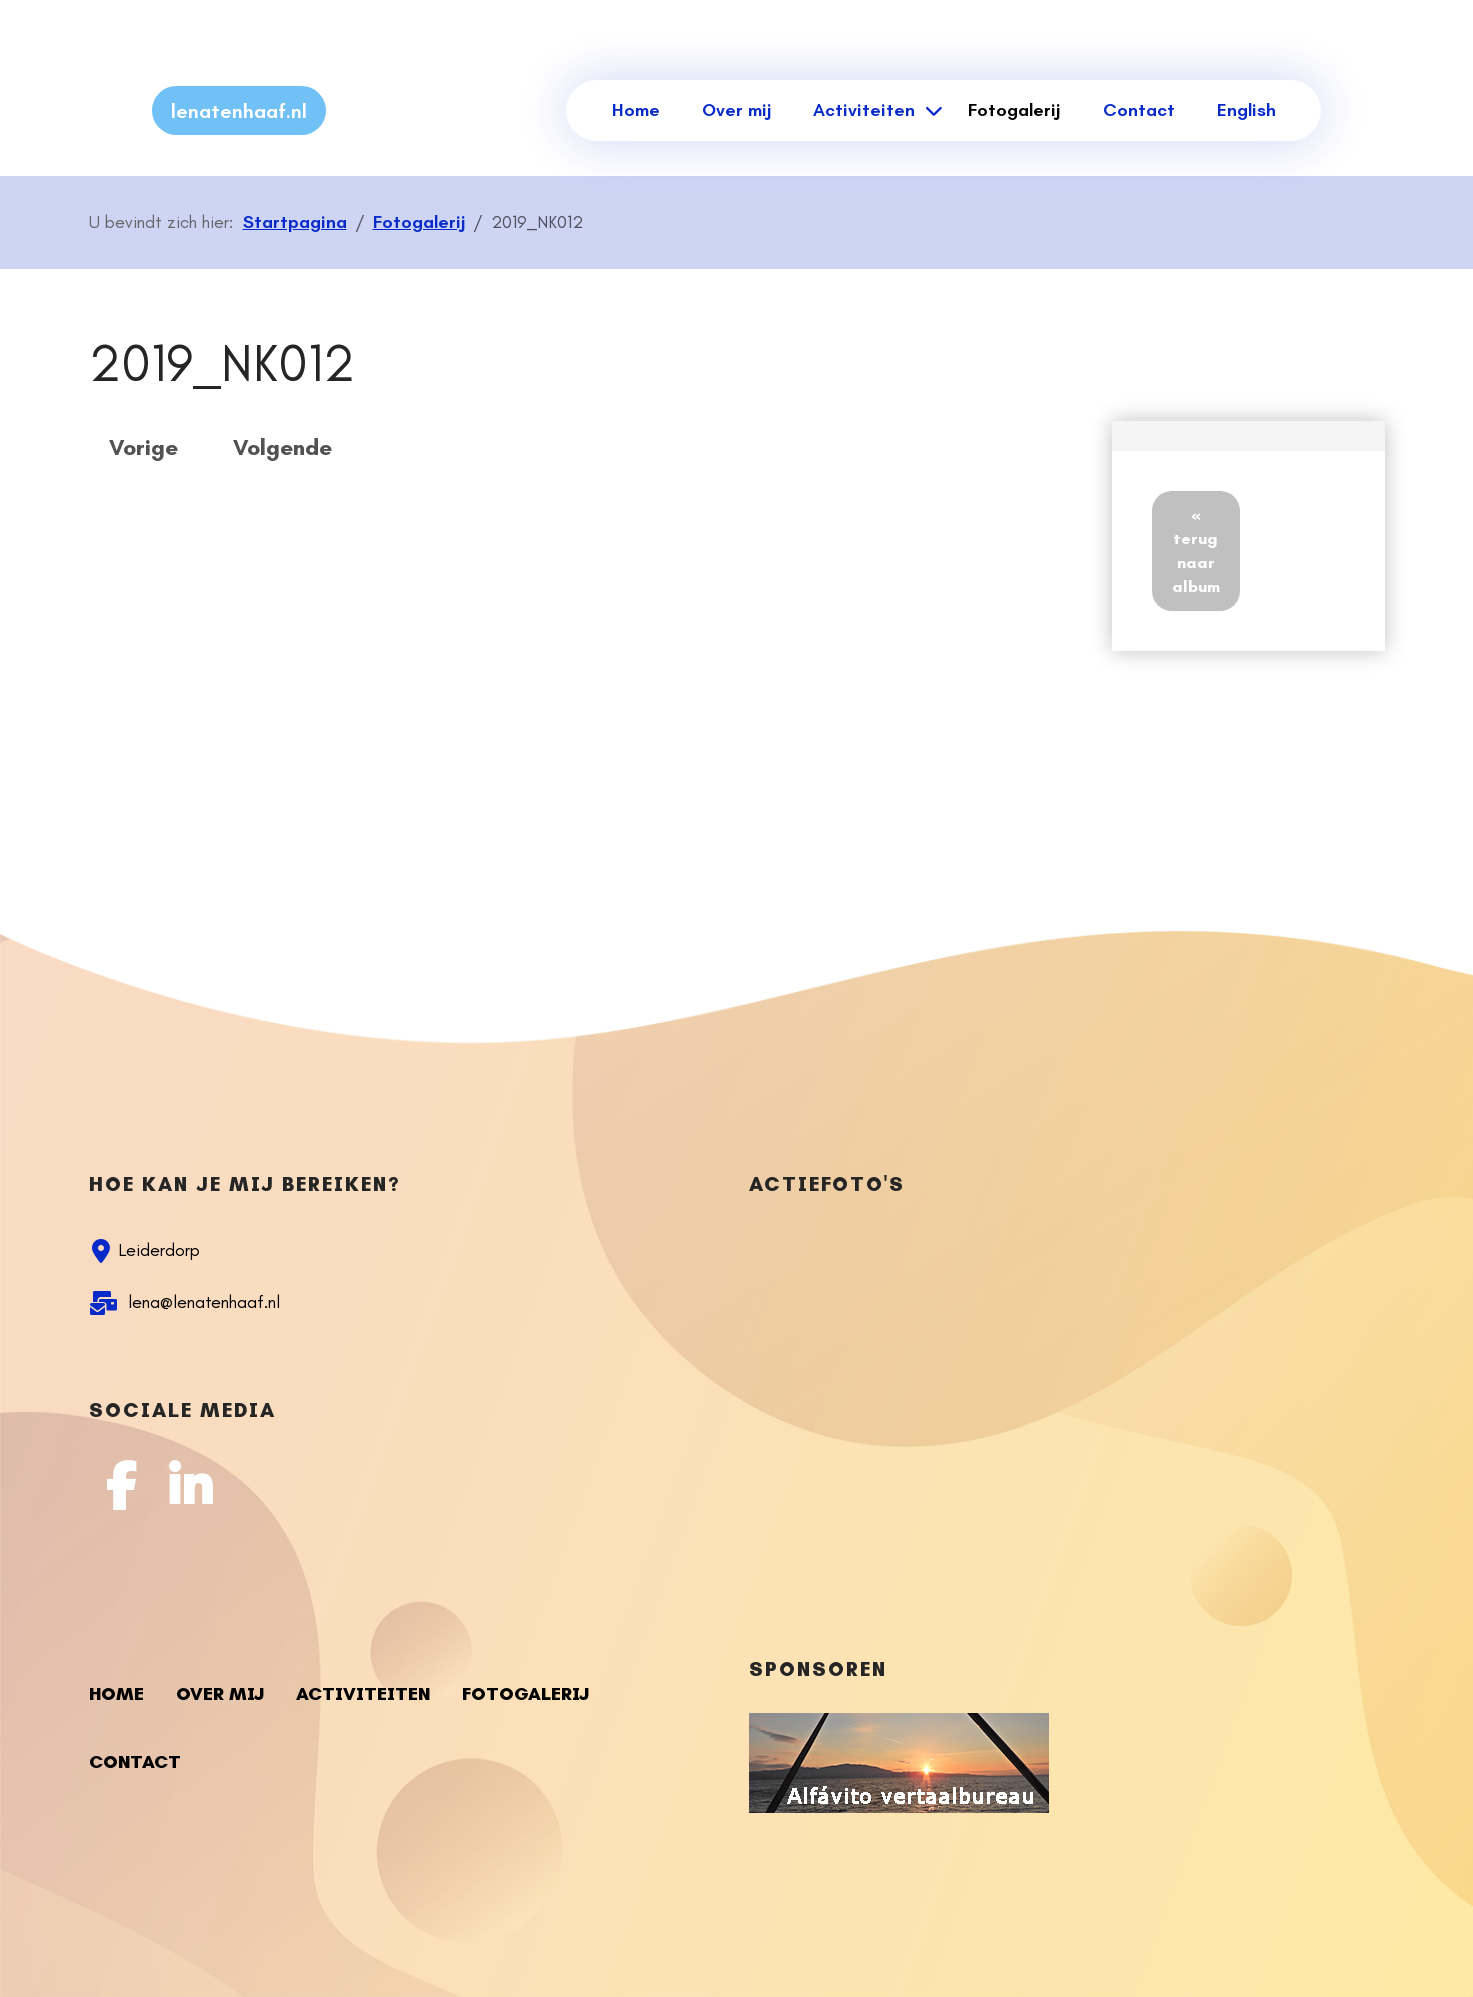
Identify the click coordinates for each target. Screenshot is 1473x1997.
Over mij (736, 110)
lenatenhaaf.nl (239, 111)
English (1246, 110)
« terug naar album (1196, 550)
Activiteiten (864, 110)
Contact (1139, 110)
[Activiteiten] (931, 110)
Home (636, 110)
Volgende (282, 447)
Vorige (143, 447)
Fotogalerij (1014, 110)
